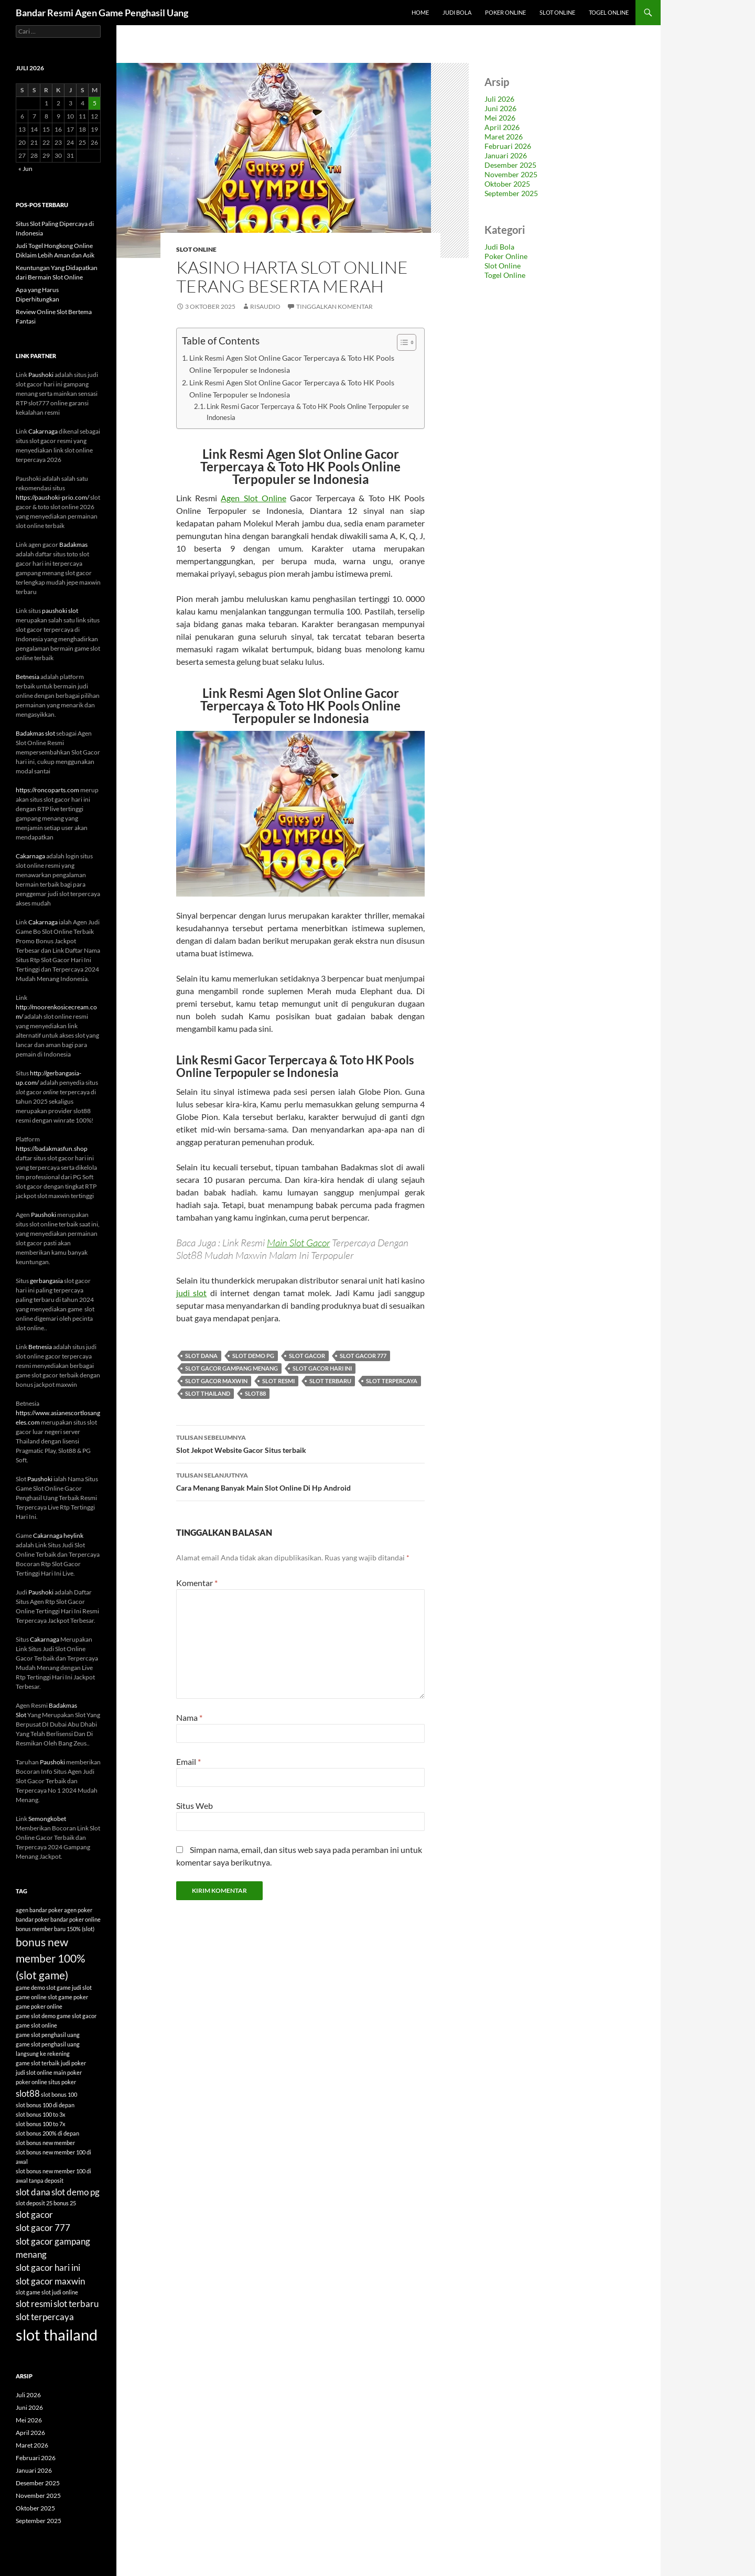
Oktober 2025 (507, 183)
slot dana (201, 1355)
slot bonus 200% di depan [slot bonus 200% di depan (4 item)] (47, 2133)
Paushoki (40, 375)
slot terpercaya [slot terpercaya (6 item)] (45, 2316)
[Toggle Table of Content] (401, 342)
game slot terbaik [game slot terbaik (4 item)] (38, 2063)
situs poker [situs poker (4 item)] (62, 2081)
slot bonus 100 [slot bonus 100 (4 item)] (59, 2094)
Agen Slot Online (253, 498)
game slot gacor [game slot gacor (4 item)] (76, 2015)
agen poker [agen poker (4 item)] (78, 1909)
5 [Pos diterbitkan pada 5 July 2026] (94, 103)
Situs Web (194, 1805)
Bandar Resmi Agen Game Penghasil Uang (102, 12)
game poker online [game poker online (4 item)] (39, 2006)
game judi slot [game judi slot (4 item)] (74, 1987)
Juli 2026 (499, 98)
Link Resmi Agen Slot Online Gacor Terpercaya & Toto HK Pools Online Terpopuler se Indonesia (291, 363)
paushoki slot (60, 611)
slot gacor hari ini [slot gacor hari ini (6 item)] (48, 2267)
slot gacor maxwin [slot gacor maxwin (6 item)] (50, 2281)
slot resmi (278, 1380)
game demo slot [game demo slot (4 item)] (36, 1987)
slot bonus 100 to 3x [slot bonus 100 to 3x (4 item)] (41, 2114)
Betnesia (27, 677)
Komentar (197, 1583)
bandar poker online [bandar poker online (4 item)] (75, 1919)
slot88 (255, 1393)
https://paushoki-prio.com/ (52, 497)
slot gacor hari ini (322, 1368)
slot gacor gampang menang (231, 1368)
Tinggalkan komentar (334, 306)
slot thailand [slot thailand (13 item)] (57, 2334)
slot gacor (307, 1355)
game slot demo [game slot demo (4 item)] (36, 2015)
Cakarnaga (43, 431)
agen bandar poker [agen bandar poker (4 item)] (39, 1909)
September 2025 (511, 193)
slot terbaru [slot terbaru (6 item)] (76, 2303)
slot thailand (207, 1393)
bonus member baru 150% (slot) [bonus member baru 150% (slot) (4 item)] (55, 1928)
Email (188, 1761)
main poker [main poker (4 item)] (67, 2072)
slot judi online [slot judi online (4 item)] (59, 2292)
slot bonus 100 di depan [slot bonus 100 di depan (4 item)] (45, 2104)
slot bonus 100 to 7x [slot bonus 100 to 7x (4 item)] (41, 2123)
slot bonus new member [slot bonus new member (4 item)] (45, 2142)
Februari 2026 (507, 146)
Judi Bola (457, 12)
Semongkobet (47, 1819)
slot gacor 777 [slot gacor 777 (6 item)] (43, 2227)
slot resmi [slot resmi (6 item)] (34, 2303)
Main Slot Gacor (298, 1242)
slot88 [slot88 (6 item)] (28, 2093)
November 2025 (510, 174)
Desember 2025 (510, 164)
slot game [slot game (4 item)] (28, 2292)
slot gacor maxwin (216, 1380)
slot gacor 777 (363, 1355)
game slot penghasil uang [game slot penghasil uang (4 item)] (48, 2034)
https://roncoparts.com (47, 790)
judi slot (191, 1293)
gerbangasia (46, 1281)
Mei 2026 (499, 117)
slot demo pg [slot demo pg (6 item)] (75, 2191)
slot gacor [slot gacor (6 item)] (34, 2214)
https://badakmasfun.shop (52, 1148)
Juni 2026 (500, 108)
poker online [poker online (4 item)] (31, 2081)
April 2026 (502, 127)
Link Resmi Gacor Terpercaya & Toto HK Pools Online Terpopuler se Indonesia (308, 412)
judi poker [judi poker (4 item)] (73, 2063)
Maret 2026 (503, 136)
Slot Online (557, 12)
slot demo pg (253, 1355)
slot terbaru (330, 1380)
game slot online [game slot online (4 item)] (36, 2025)
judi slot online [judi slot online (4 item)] (34, 2072)
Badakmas (73, 544)
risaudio (265, 306)
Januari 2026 (505, 155)
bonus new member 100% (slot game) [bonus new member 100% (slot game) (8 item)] (50, 1958)
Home (420, 12)
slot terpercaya (391, 1380)
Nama (189, 1717)
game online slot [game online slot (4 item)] (36, 1996)
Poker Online (505, 12)
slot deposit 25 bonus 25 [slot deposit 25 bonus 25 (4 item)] (46, 2203)
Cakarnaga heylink (58, 1535)
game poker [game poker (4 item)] (73, 1996)
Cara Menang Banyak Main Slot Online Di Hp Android (300, 1480)
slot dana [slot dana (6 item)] (33, 2191)
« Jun (25, 169)
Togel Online (609, 12)
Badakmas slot (35, 733)
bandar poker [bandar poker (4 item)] (32, 1919)
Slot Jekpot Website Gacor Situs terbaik (300, 1442)
